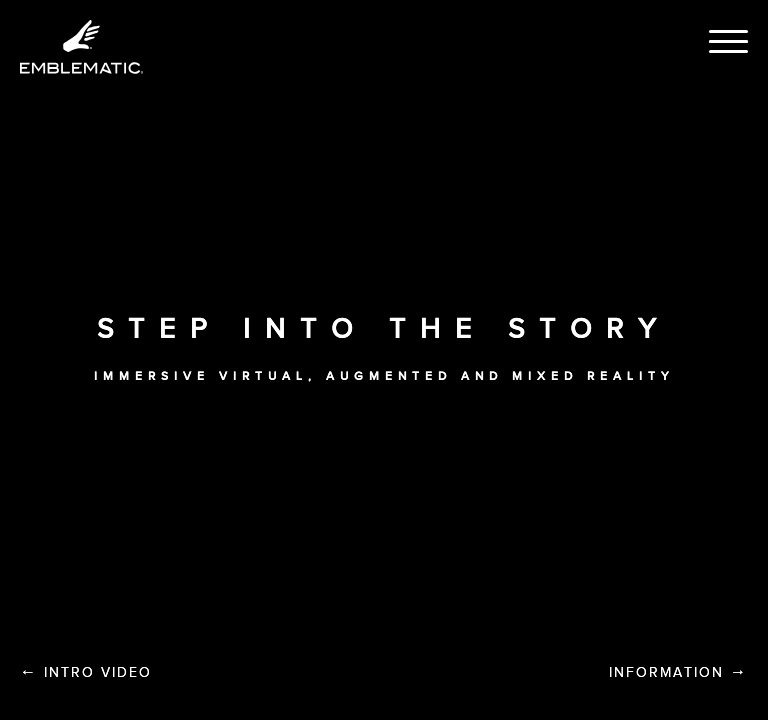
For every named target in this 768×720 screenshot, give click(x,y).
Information (678, 672)
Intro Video (86, 672)
